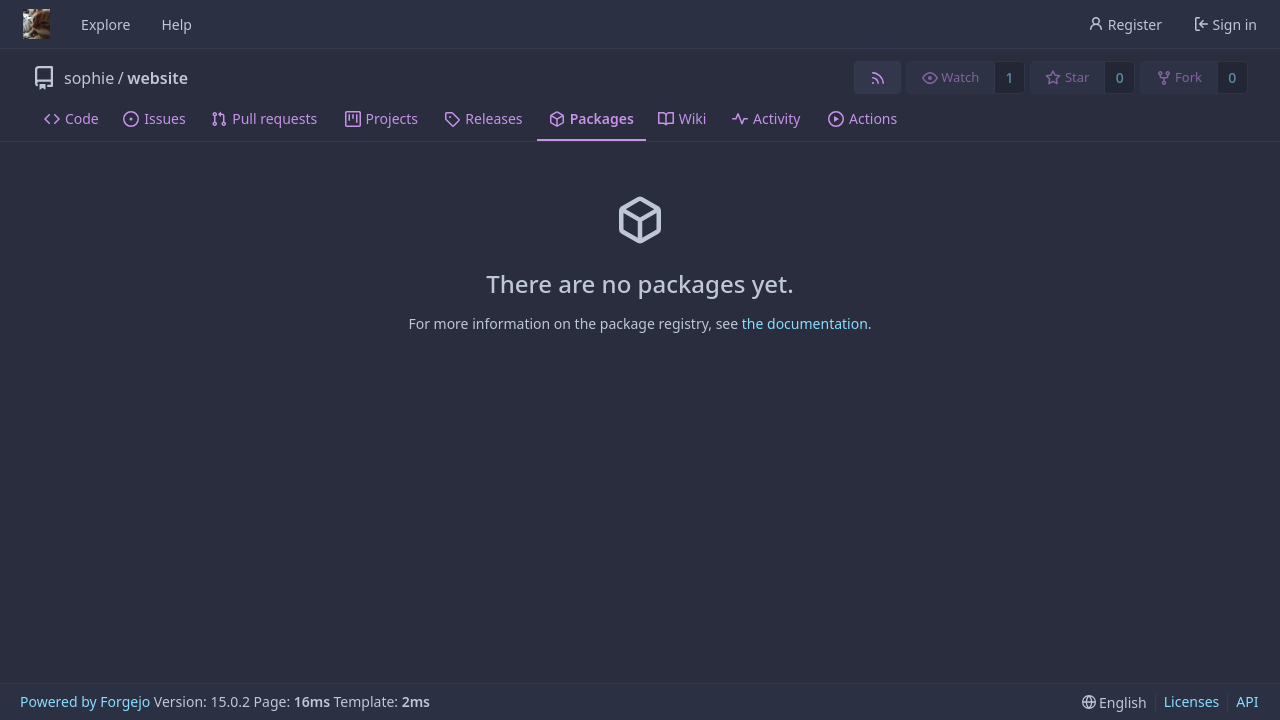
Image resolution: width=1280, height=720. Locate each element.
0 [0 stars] (1120, 77)
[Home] (36, 24)
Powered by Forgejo (85, 701)
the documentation (805, 323)
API (1247, 701)
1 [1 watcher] (1010, 77)
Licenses (1192, 701)
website (157, 78)
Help (176, 24)
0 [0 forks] (1232, 77)
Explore (105, 24)
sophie (89, 78)
